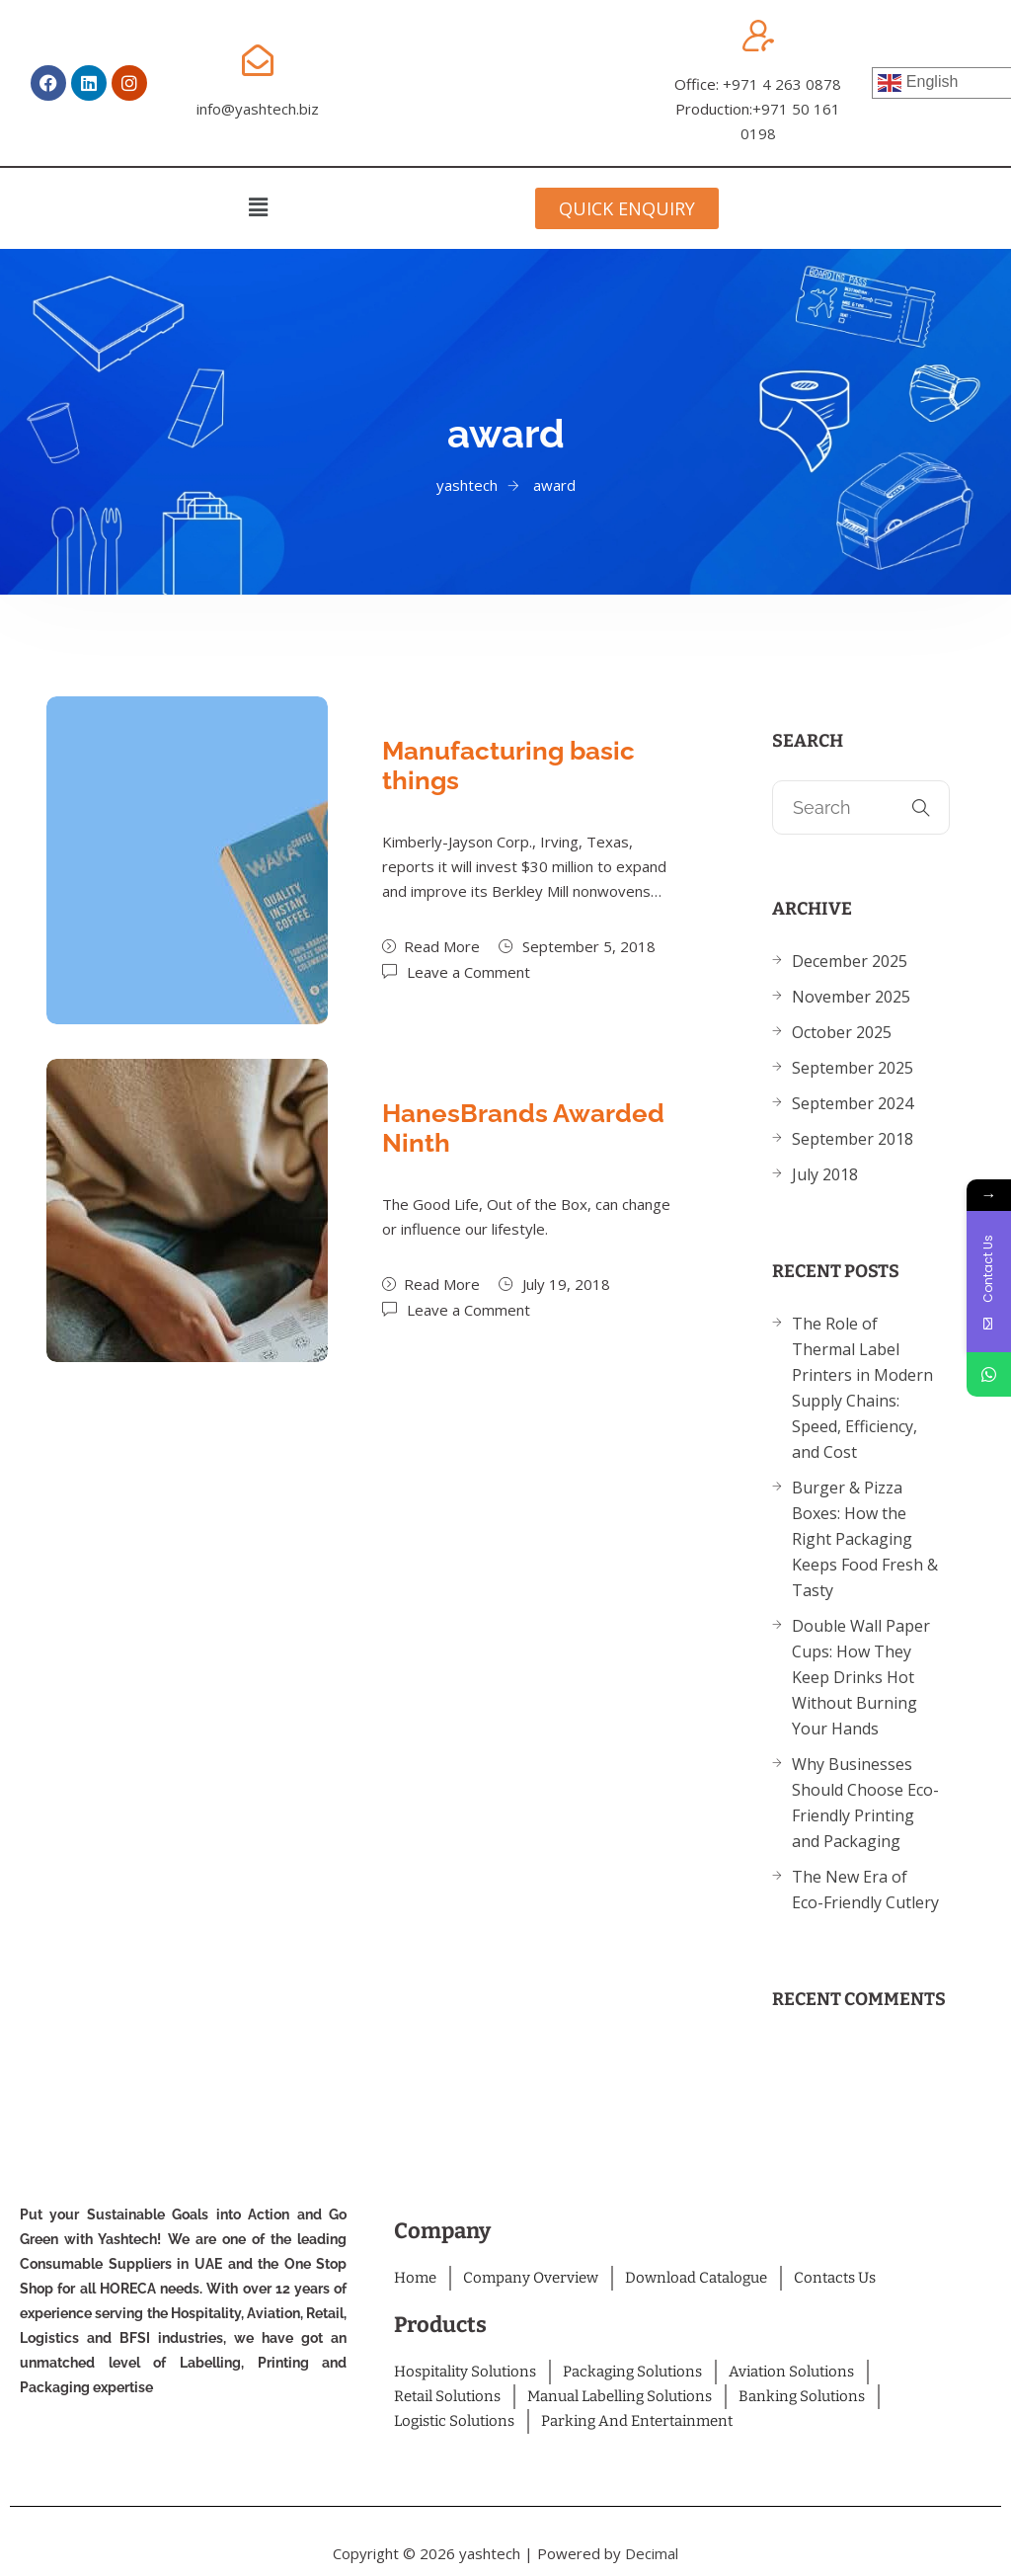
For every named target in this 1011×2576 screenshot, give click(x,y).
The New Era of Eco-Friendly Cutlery (865, 1889)
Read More (431, 946)
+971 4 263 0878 (782, 84)
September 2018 (852, 1139)
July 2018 (825, 1174)
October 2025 (842, 1032)
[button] (257, 206)
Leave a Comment (468, 971)
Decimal (651, 2553)
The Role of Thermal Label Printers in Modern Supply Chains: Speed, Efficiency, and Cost (862, 1388)
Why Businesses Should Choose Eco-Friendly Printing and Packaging (865, 1802)
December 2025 (849, 961)
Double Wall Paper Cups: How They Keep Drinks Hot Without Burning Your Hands (861, 1677)
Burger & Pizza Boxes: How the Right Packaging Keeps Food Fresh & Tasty (865, 1539)
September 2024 (852, 1103)
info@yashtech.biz (257, 109)
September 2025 (852, 1068)
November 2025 (851, 996)
